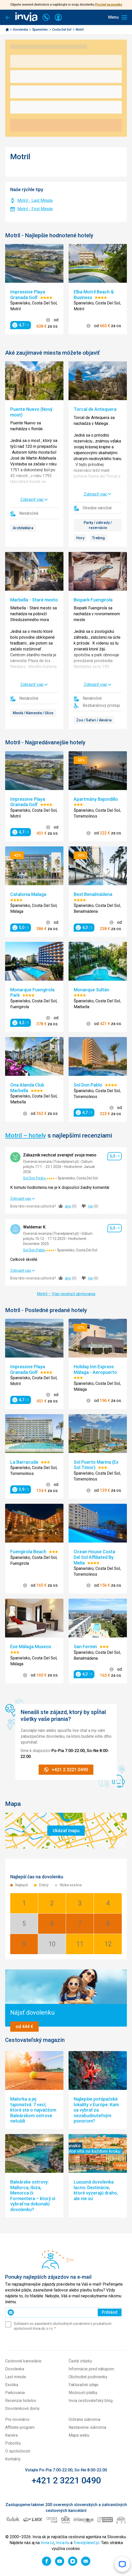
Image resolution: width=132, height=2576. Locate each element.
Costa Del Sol (62, 29)
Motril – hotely (25, 1135)
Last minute (15, 2376)
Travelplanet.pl (86, 2542)
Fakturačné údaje (83, 2384)
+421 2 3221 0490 (66, 2480)
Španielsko (40, 29)
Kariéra (11, 2435)
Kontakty (13, 2459)
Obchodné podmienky (88, 2376)
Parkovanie (15, 2392)
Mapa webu (79, 2435)
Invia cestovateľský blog (91, 2400)
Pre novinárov (17, 2419)
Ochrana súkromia (84, 2419)
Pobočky (13, 2443)
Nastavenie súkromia (87, 2427)
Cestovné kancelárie (23, 2361)
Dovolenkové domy (22, 2408)
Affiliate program (20, 2427)
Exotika (11, 2384)
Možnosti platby (83, 2392)
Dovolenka (21, 29)
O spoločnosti (17, 2451)
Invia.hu (62, 2542)
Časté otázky (80, 2361)
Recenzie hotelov (20, 2400)
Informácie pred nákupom (91, 2369)
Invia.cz (47, 2542)
